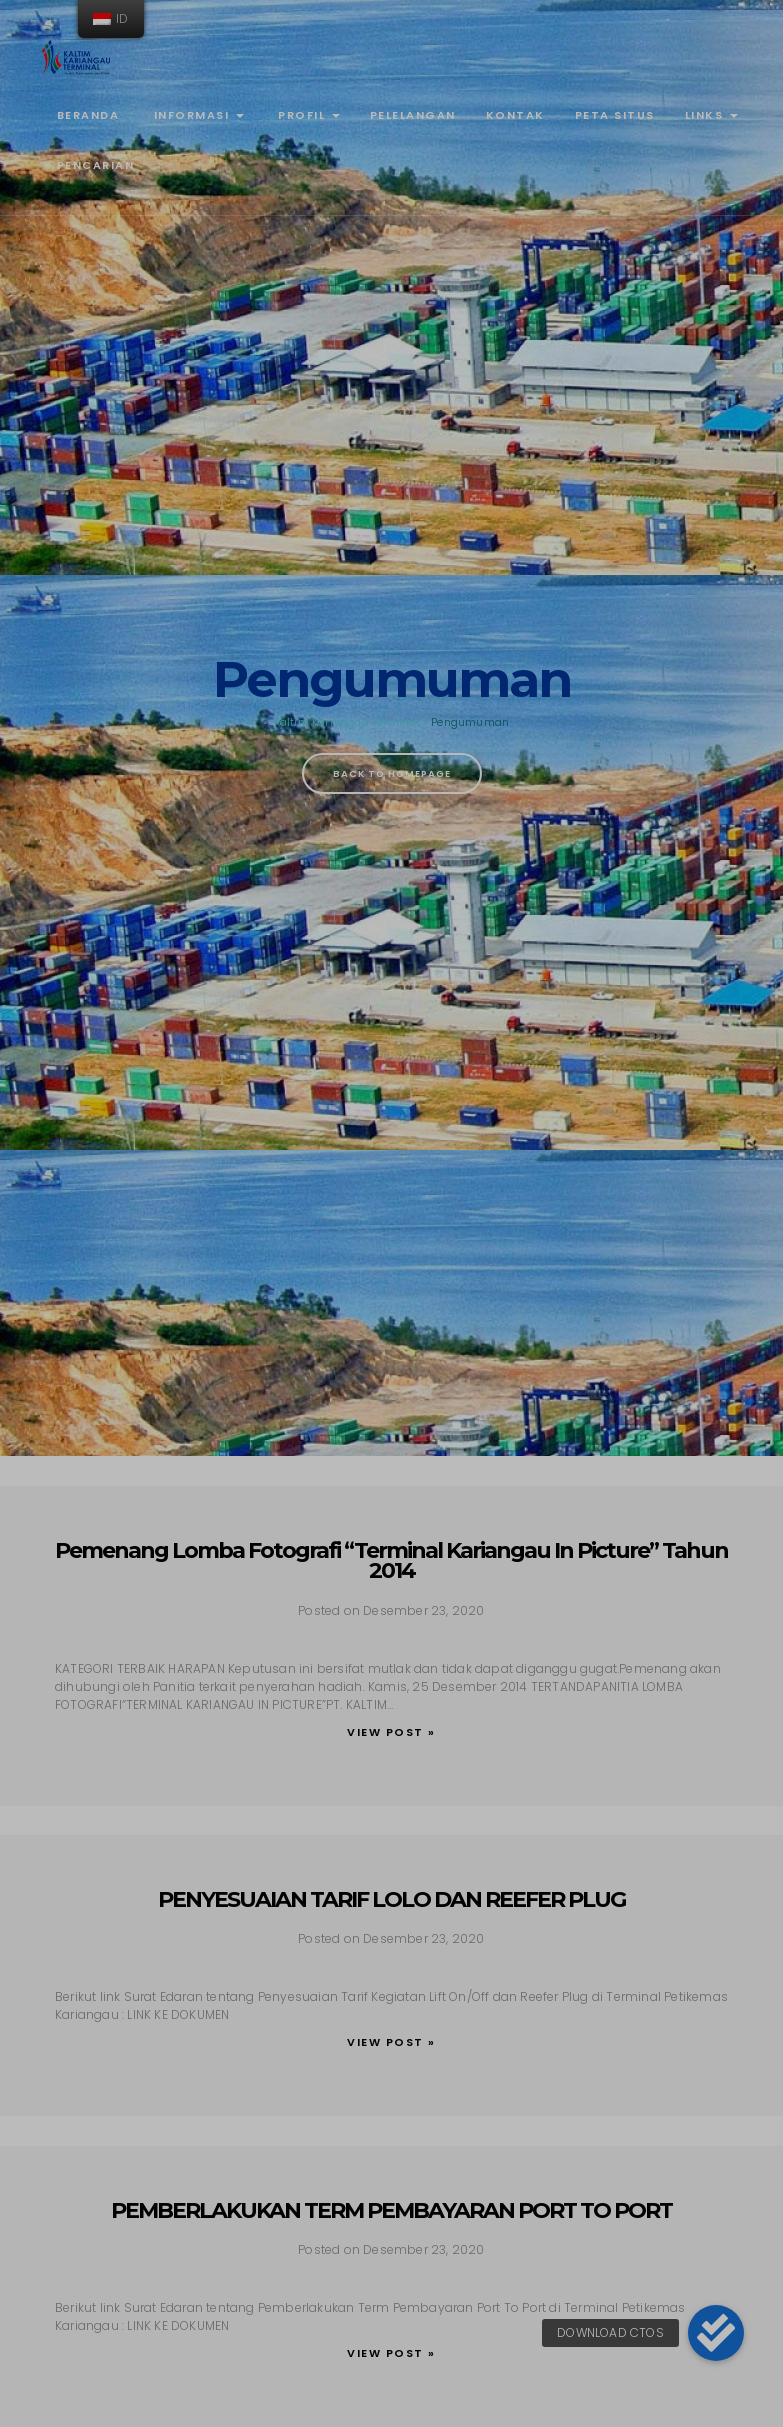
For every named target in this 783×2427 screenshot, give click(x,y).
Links (711, 115)
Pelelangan (413, 115)
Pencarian (96, 165)
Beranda (88, 115)
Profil (307, 115)
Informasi (196, 115)
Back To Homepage (392, 773)
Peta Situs (615, 115)
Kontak (515, 115)
